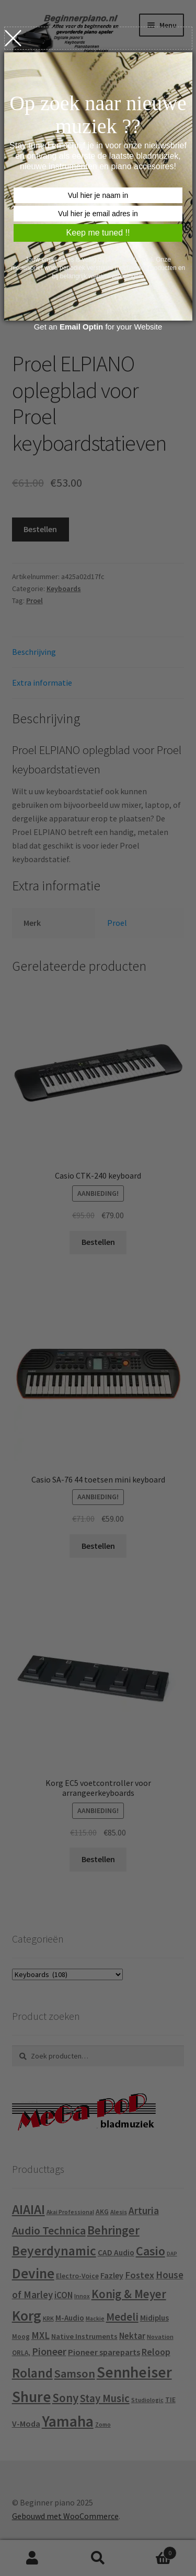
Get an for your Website (98, 326)
